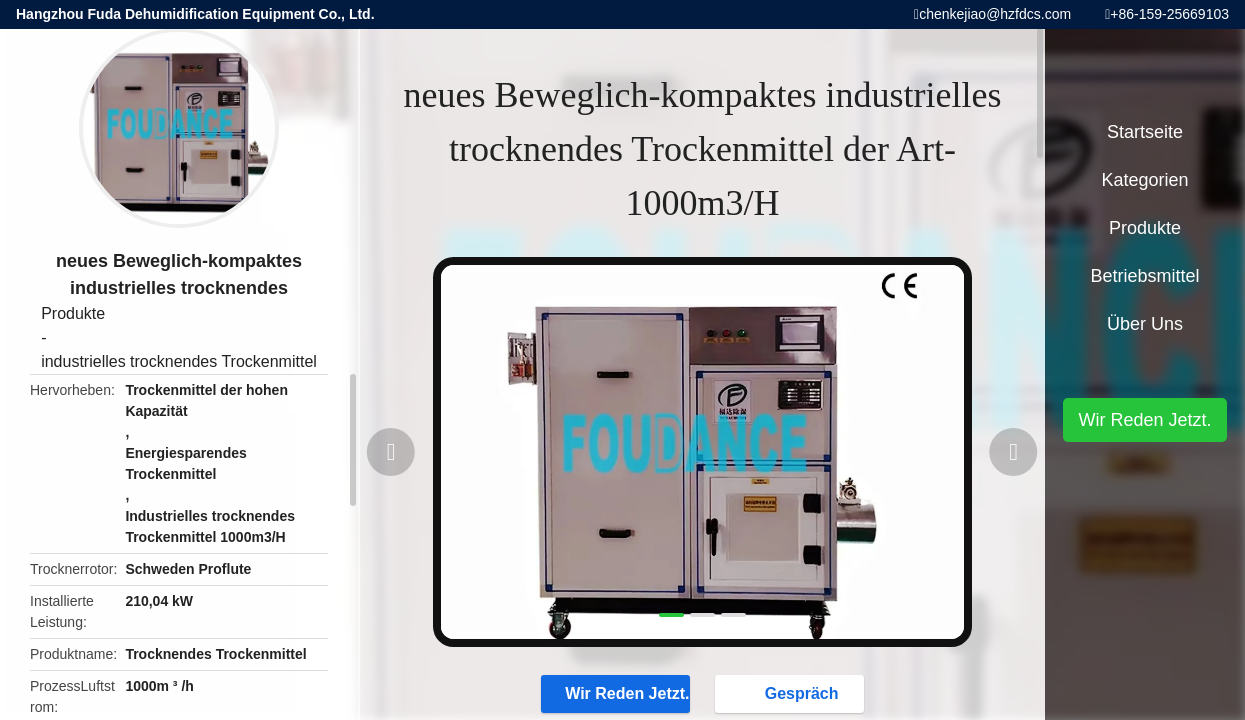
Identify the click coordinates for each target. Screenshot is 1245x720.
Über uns (1145, 324)
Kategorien (1144, 180)
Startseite (1145, 132)
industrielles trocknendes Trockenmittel (179, 361)
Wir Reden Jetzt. (617, 693)
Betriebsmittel (1144, 276)
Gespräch (792, 693)
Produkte (73, 313)
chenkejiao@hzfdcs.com (995, 14)
